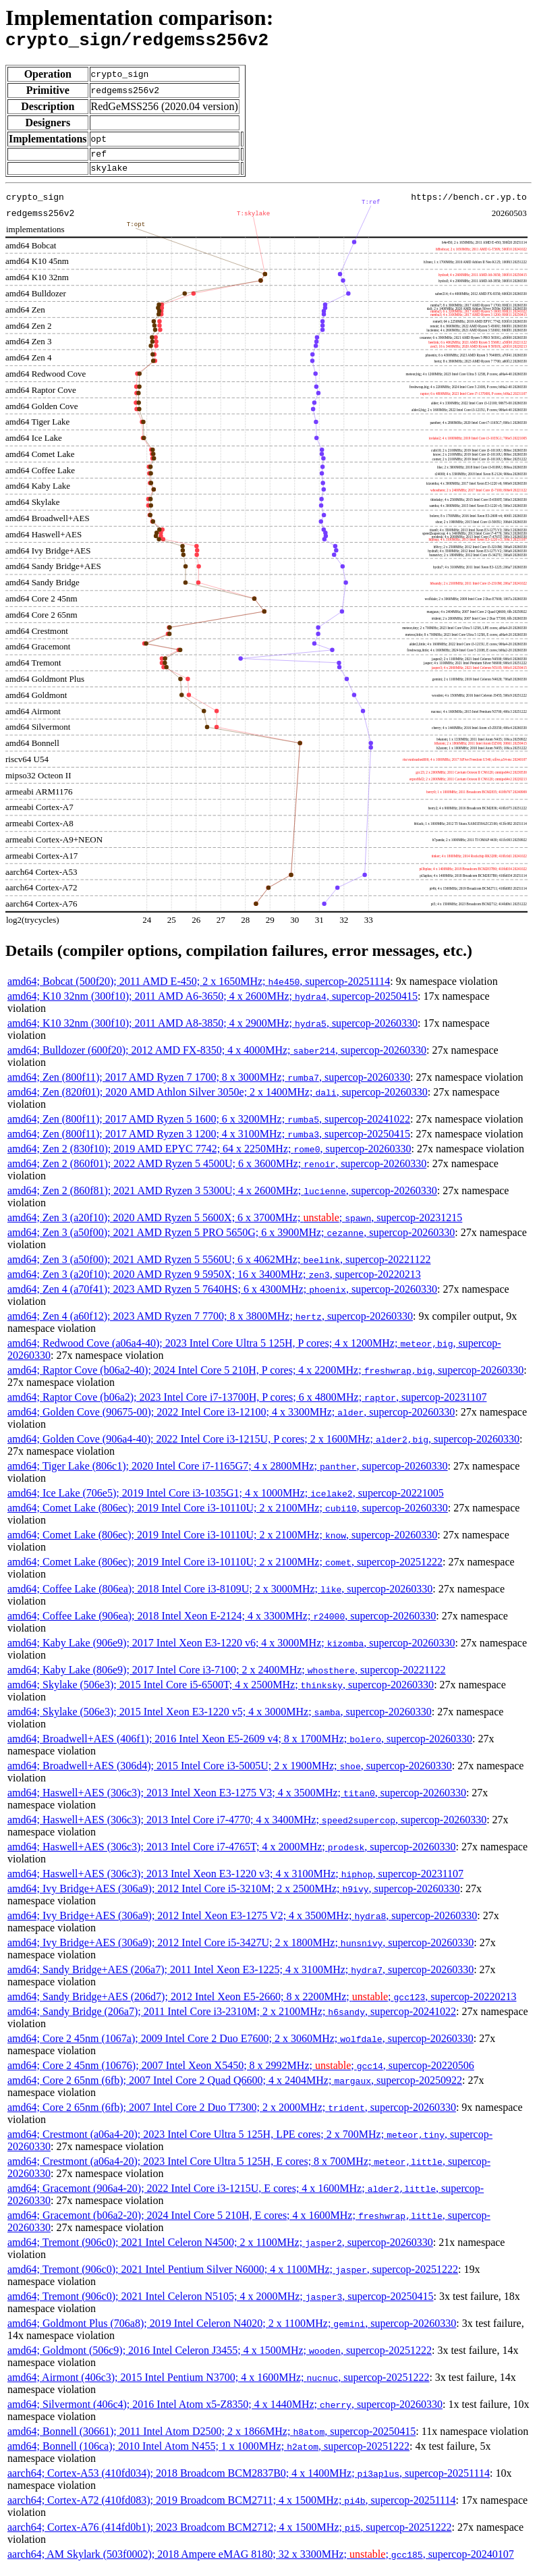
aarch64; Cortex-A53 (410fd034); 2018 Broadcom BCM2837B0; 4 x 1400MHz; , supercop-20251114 (248, 2481)
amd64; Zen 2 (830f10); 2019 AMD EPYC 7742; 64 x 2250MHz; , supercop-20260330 (209, 1156)
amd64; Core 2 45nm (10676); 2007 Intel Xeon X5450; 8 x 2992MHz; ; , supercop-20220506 (240, 2073)
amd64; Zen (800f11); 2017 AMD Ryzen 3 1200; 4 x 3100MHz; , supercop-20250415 (208, 1142)
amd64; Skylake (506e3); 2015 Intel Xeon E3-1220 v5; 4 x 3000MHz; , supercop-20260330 (219, 1719)
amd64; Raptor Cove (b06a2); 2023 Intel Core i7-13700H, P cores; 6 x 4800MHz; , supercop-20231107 (246, 1405)
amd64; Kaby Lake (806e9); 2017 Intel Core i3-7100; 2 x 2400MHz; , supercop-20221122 (226, 1678)
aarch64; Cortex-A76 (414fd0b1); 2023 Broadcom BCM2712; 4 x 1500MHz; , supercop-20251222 (229, 2535)
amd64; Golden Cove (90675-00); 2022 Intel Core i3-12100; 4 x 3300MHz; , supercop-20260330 (231, 1420)
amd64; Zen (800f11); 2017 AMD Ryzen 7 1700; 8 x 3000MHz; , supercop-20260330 (208, 1085)
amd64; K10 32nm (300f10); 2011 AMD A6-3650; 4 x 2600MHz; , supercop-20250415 (212, 1004)
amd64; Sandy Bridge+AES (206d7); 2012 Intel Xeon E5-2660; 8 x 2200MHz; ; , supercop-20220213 (261, 2004)
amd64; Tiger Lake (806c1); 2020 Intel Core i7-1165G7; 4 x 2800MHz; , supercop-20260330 (227, 1474)
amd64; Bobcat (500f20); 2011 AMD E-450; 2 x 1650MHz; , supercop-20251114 (198, 989)
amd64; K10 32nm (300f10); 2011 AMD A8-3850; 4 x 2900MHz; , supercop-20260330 (212, 1031)
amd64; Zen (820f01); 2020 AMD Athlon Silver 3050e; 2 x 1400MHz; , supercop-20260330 (217, 1100)
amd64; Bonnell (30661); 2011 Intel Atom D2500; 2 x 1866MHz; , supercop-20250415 (211, 2439)
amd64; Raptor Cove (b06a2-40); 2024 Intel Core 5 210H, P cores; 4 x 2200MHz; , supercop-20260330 (265, 1378)
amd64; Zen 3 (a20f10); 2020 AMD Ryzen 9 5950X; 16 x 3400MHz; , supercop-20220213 (214, 1282)
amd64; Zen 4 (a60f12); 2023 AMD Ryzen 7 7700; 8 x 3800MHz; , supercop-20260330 (210, 1324)
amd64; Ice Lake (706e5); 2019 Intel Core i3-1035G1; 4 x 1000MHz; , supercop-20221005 (225, 1501)
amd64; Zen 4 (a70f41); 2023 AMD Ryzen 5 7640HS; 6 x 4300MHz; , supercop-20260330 (222, 1297)
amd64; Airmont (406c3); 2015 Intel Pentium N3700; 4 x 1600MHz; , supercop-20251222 (218, 2385)
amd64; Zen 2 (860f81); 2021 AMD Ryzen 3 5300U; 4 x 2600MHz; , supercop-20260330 (222, 1198)
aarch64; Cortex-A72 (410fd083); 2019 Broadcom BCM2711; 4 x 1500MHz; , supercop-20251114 (231, 2508)
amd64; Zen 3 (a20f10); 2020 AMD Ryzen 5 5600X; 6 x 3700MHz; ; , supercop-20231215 (234, 1225)
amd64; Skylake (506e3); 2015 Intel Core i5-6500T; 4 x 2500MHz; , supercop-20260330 (220, 1692)
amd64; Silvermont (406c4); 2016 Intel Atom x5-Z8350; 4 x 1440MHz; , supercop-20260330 (225, 2412)
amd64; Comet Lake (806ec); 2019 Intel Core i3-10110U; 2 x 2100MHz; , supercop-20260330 (227, 1516)
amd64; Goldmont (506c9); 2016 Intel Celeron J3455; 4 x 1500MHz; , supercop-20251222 (219, 2358)
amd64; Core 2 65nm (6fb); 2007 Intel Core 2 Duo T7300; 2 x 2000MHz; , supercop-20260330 (231, 2115)
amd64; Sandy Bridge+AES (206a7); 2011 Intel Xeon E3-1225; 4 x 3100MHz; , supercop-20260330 (240, 1977)
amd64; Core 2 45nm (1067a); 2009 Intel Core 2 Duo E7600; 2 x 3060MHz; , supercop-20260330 (240, 2046)
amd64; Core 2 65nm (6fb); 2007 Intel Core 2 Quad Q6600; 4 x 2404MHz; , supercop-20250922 (234, 2088)
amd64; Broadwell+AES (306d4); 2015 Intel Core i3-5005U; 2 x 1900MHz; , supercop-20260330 (229, 1773)
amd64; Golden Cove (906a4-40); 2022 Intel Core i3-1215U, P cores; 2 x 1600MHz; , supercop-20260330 (263, 1447)
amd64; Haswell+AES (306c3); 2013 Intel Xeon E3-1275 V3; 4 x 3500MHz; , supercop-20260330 (236, 1800)
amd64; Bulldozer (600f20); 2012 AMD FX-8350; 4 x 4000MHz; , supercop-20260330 (216, 1058)
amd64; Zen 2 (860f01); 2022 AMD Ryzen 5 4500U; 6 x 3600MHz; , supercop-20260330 (216, 1171)
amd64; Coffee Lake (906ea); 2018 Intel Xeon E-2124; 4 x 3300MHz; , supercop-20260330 (221, 1624)
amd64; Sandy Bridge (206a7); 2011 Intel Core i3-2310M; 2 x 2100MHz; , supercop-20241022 (231, 2019)
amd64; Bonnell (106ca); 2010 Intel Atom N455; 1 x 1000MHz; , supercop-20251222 (208, 2454)
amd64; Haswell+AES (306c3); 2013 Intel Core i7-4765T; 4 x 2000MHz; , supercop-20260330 (231, 1854)
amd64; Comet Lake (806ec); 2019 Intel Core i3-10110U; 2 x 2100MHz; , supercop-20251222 (225, 1570)
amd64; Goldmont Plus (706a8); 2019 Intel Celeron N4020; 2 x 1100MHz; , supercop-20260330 (231, 2331)
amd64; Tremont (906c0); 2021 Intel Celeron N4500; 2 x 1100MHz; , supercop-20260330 (220, 2250)
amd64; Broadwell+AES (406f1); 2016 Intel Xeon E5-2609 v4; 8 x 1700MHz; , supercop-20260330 (239, 1746)
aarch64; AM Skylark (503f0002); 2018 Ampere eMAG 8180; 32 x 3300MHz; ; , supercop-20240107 (260, 2562)
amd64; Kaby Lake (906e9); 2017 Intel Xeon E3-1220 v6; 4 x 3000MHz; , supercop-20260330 (231, 1651)
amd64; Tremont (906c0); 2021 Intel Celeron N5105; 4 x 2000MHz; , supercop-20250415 (220, 2304)
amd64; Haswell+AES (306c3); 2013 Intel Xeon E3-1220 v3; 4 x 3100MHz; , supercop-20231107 (235, 1881)
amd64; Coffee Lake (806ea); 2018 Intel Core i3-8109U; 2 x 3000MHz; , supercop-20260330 (219, 1597)
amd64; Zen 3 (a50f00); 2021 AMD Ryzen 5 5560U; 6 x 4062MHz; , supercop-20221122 (219, 1267)
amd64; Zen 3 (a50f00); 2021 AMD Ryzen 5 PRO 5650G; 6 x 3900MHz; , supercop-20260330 (231, 1240)
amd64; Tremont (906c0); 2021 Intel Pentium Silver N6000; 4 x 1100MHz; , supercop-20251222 (232, 2277)
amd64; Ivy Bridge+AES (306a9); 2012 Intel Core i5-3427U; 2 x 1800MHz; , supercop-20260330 (240, 1950)
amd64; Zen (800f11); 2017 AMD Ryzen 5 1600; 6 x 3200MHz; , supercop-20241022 (208, 1127)
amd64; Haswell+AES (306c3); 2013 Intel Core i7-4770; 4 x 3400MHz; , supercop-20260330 (246, 1827)
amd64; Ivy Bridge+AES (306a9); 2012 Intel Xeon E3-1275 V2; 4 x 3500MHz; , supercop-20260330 (242, 1923)
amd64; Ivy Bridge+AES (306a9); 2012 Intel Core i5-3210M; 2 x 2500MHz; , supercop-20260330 (233, 1896)
